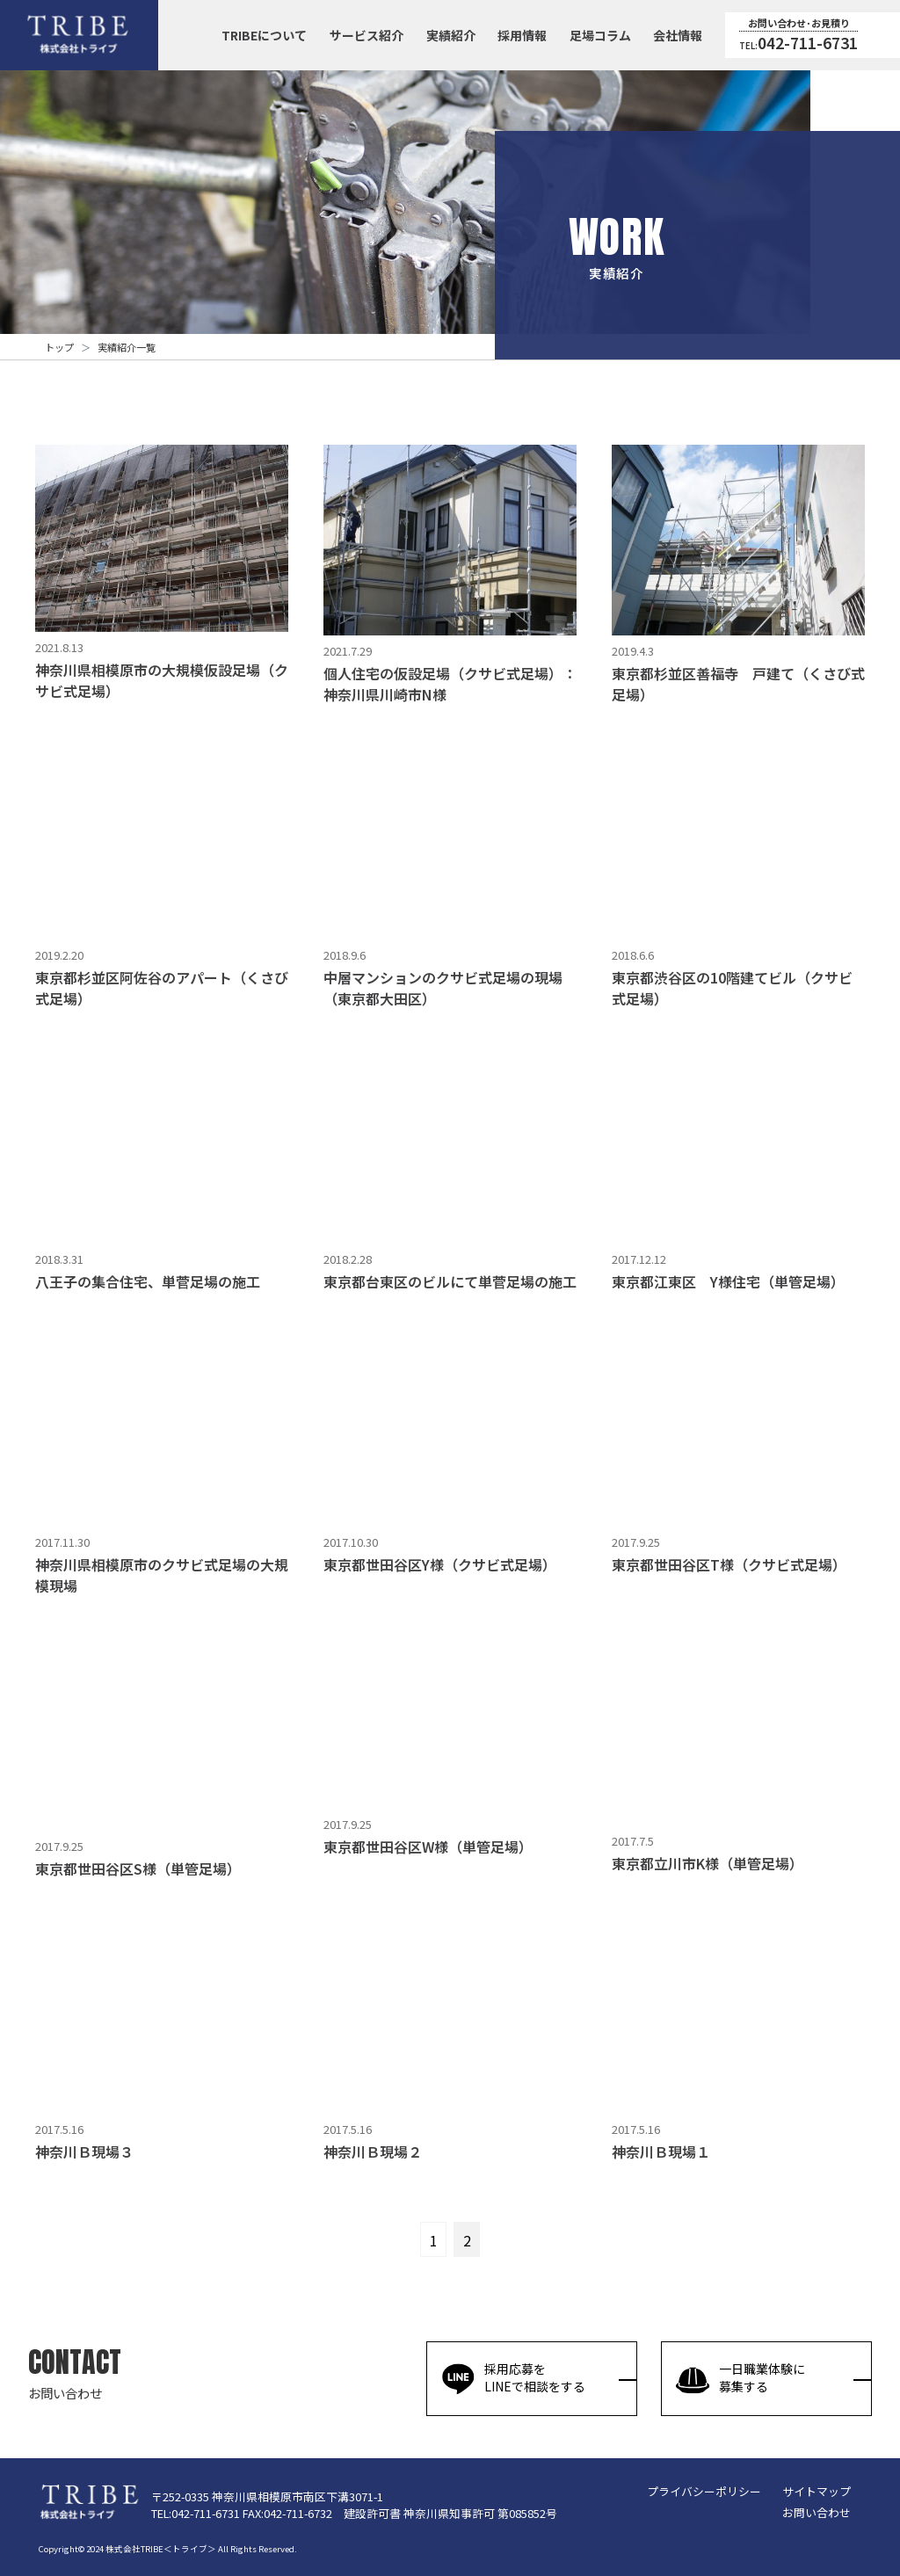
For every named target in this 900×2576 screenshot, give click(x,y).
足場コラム (600, 35)
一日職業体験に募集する (740, 2378)
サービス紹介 (366, 35)
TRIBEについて (264, 35)
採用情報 (522, 35)
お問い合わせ (816, 2512)
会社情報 (677, 35)
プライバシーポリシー (704, 2491)
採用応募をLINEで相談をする (512, 2378)
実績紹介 (450, 35)
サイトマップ (816, 2491)
